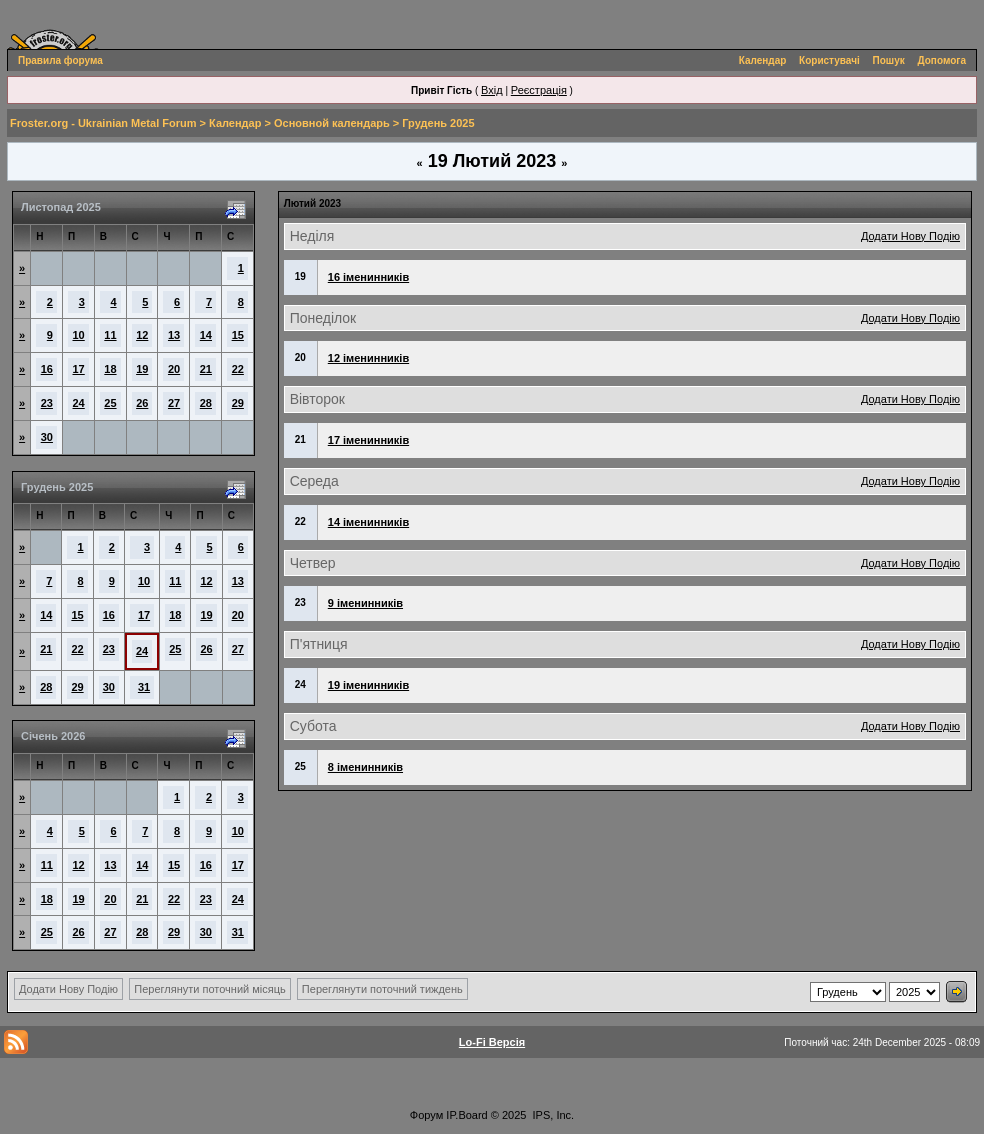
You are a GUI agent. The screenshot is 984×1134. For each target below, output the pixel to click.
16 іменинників (368, 277)
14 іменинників (368, 522)
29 (238, 403)
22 (238, 369)
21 (206, 369)
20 (174, 369)
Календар (763, 60)
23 (47, 403)
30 (47, 437)
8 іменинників (365, 767)
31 (144, 687)
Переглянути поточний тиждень (382, 989)
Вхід (492, 90)
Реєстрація (539, 90)
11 (110, 335)
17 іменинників (368, 440)
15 (238, 335)
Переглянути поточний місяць (210, 989)
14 (206, 335)
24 (79, 403)
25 (110, 403)
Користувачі (829, 60)
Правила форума (60, 60)
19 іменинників (368, 685)
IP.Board (466, 1115)
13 (174, 335)
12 (142, 335)
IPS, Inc (552, 1115)
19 (142, 369)
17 (79, 369)
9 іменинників (365, 603)
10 (79, 335)
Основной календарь (332, 123)
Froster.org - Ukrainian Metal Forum (103, 123)
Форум (426, 1115)
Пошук (889, 60)
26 (142, 403)
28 (206, 403)
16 (47, 369)
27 (174, 403)
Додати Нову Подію (910, 236)
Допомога (942, 60)
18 (110, 369)
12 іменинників (368, 358)
